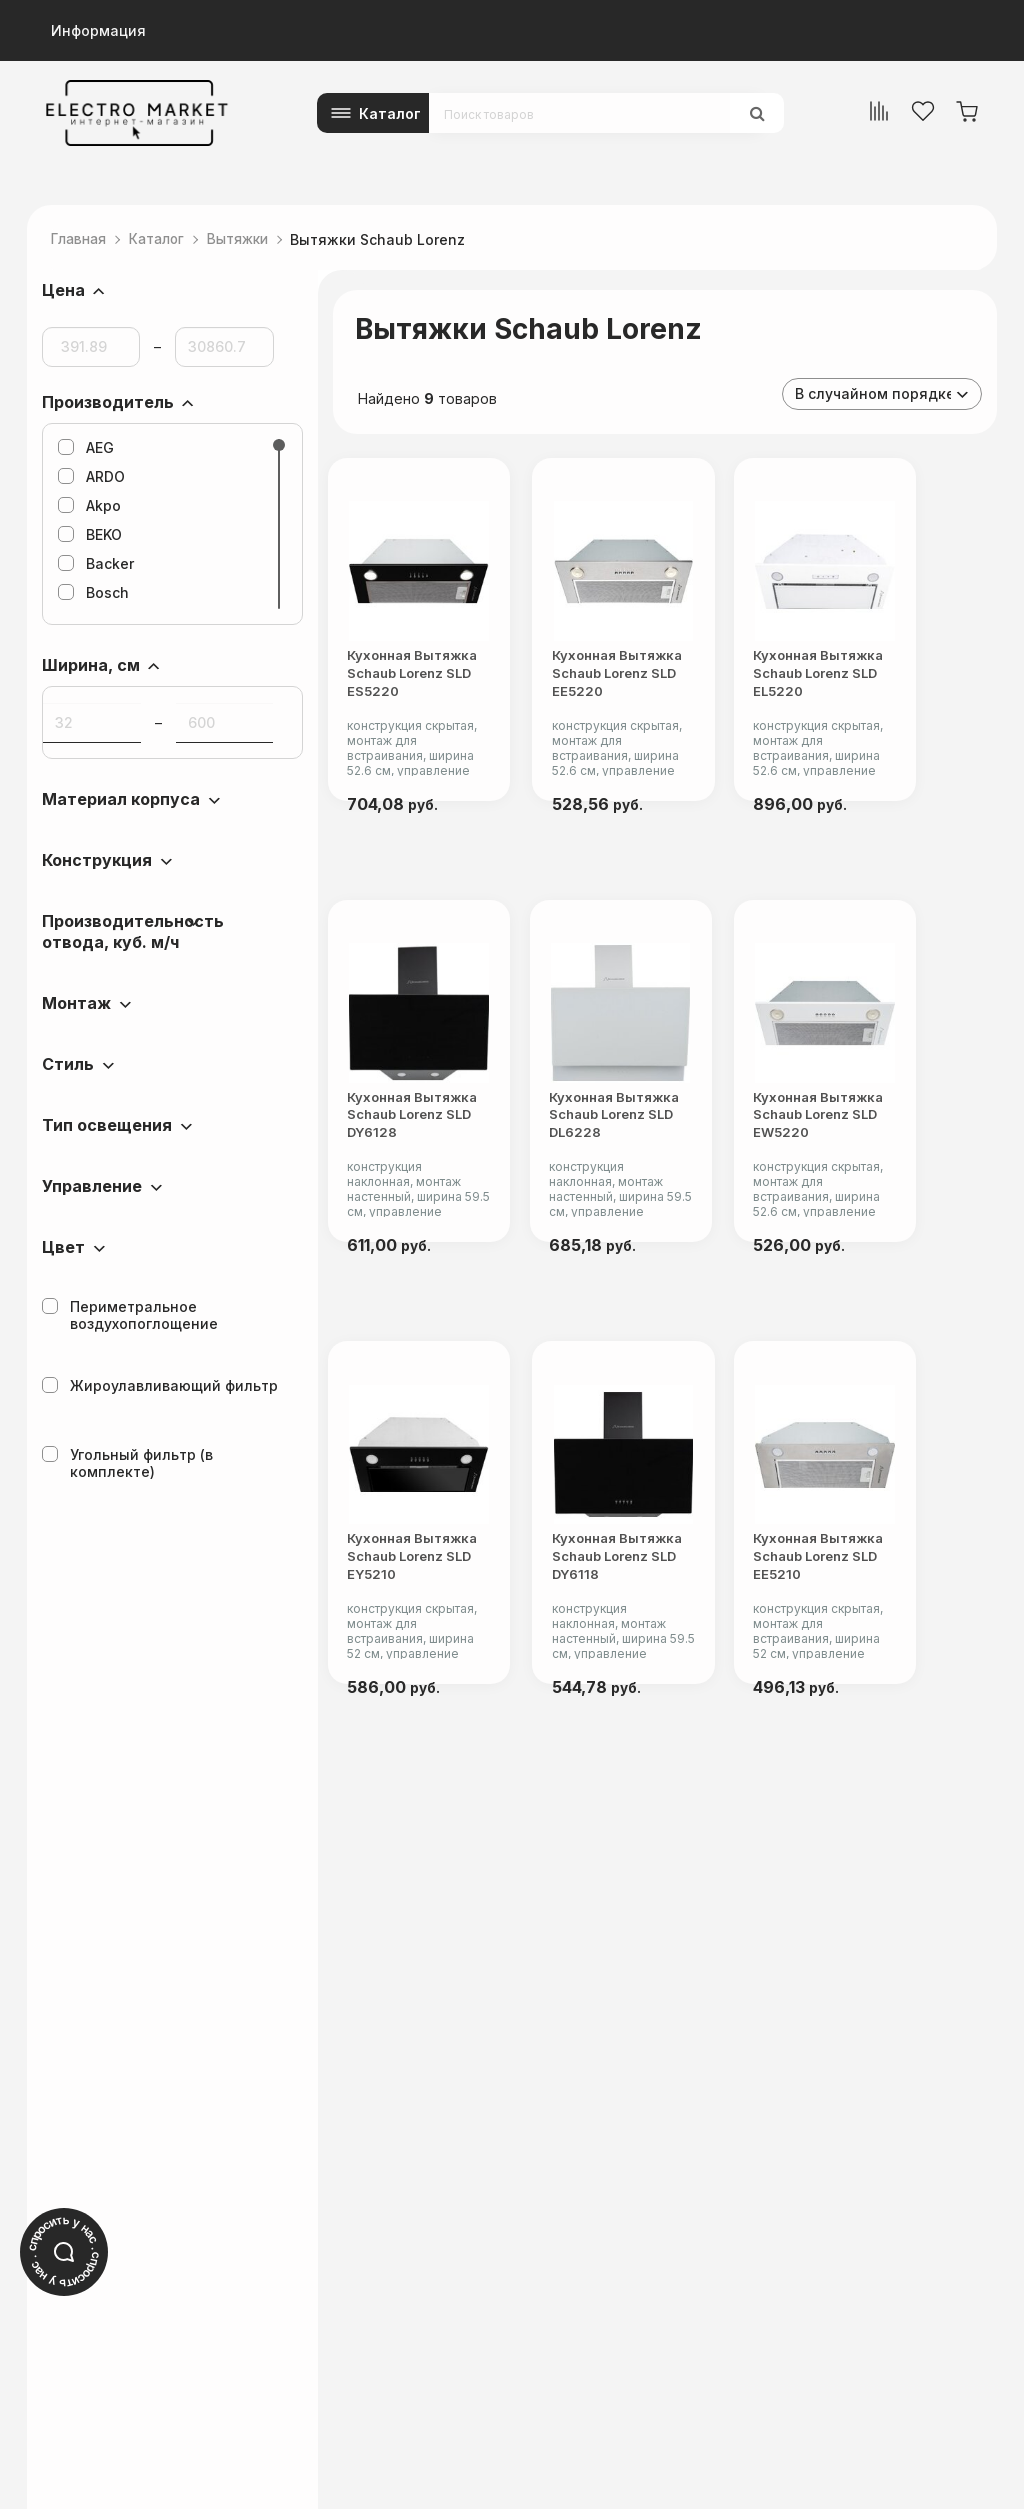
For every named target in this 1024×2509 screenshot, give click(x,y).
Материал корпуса (121, 799)
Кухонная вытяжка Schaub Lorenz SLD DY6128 (427, 1178)
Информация (98, 30)
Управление (92, 1186)
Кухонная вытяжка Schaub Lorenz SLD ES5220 (427, 716)
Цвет (63, 1247)
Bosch (93, 592)
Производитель (108, 402)
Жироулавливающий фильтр (160, 1385)
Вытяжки (252, 239)
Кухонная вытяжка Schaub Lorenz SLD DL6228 (658, 1178)
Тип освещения (107, 1125)
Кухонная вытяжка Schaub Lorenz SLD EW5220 (890, 1178)
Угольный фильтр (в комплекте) (127, 1463)
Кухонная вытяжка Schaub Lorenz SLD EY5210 (427, 1640)
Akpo (89, 505)
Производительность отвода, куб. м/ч (133, 931)
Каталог (390, 113)
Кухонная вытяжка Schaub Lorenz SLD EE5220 (658, 716)
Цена (63, 290)
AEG (86, 447)
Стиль (68, 1064)
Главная (81, 239)
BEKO (90, 534)
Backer (96, 563)
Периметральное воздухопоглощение (130, 1315)
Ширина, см (91, 665)
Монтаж (76, 1003)
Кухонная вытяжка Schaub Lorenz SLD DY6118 (658, 1640)
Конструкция (97, 860)
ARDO (91, 476)
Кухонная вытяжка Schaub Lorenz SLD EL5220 (890, 716)
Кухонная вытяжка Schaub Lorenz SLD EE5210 (890, 1640)
